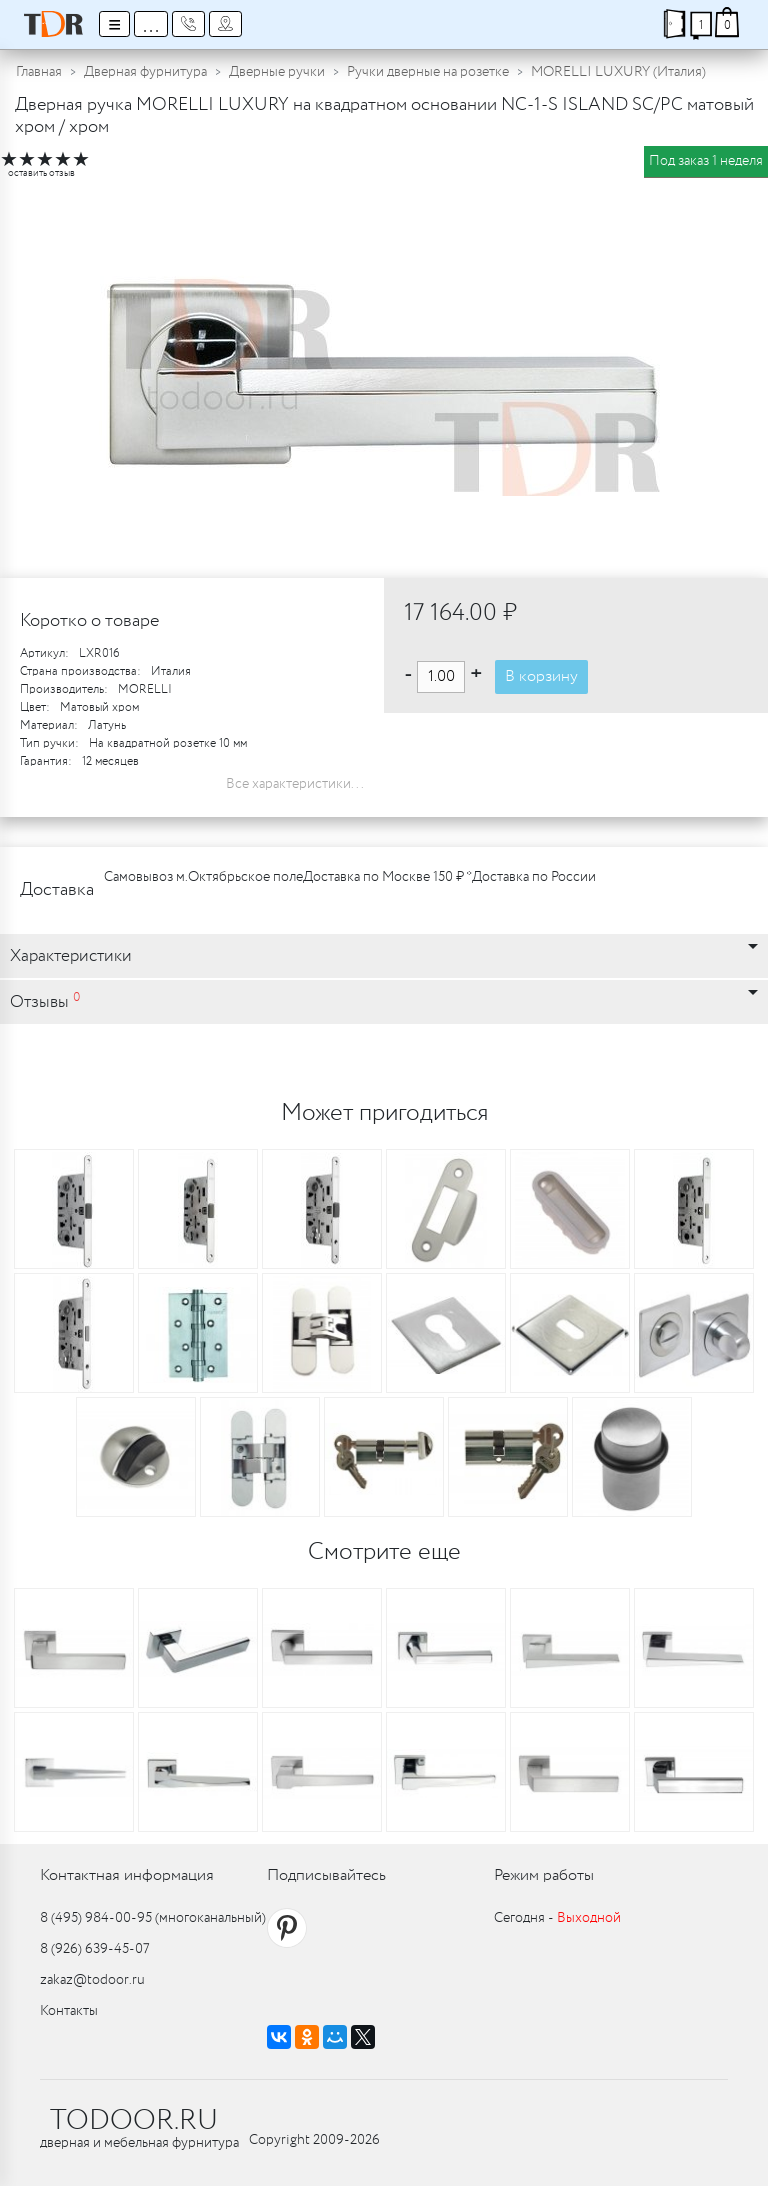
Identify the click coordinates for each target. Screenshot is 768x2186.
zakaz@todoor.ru (92, 1980)
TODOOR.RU (134, 2121)
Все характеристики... (295, 784)
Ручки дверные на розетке (428, 72)
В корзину (541, 676)
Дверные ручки (277, 72)
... (151, 24)
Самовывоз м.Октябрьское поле (203, 877)
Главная (39, 72)
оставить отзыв (41, 173)
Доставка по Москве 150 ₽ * (387, 877)
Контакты (69, 2011)
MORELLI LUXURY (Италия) (618, 72)
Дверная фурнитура (145, 72)
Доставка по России (534, 877)
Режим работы (544, 1875)
